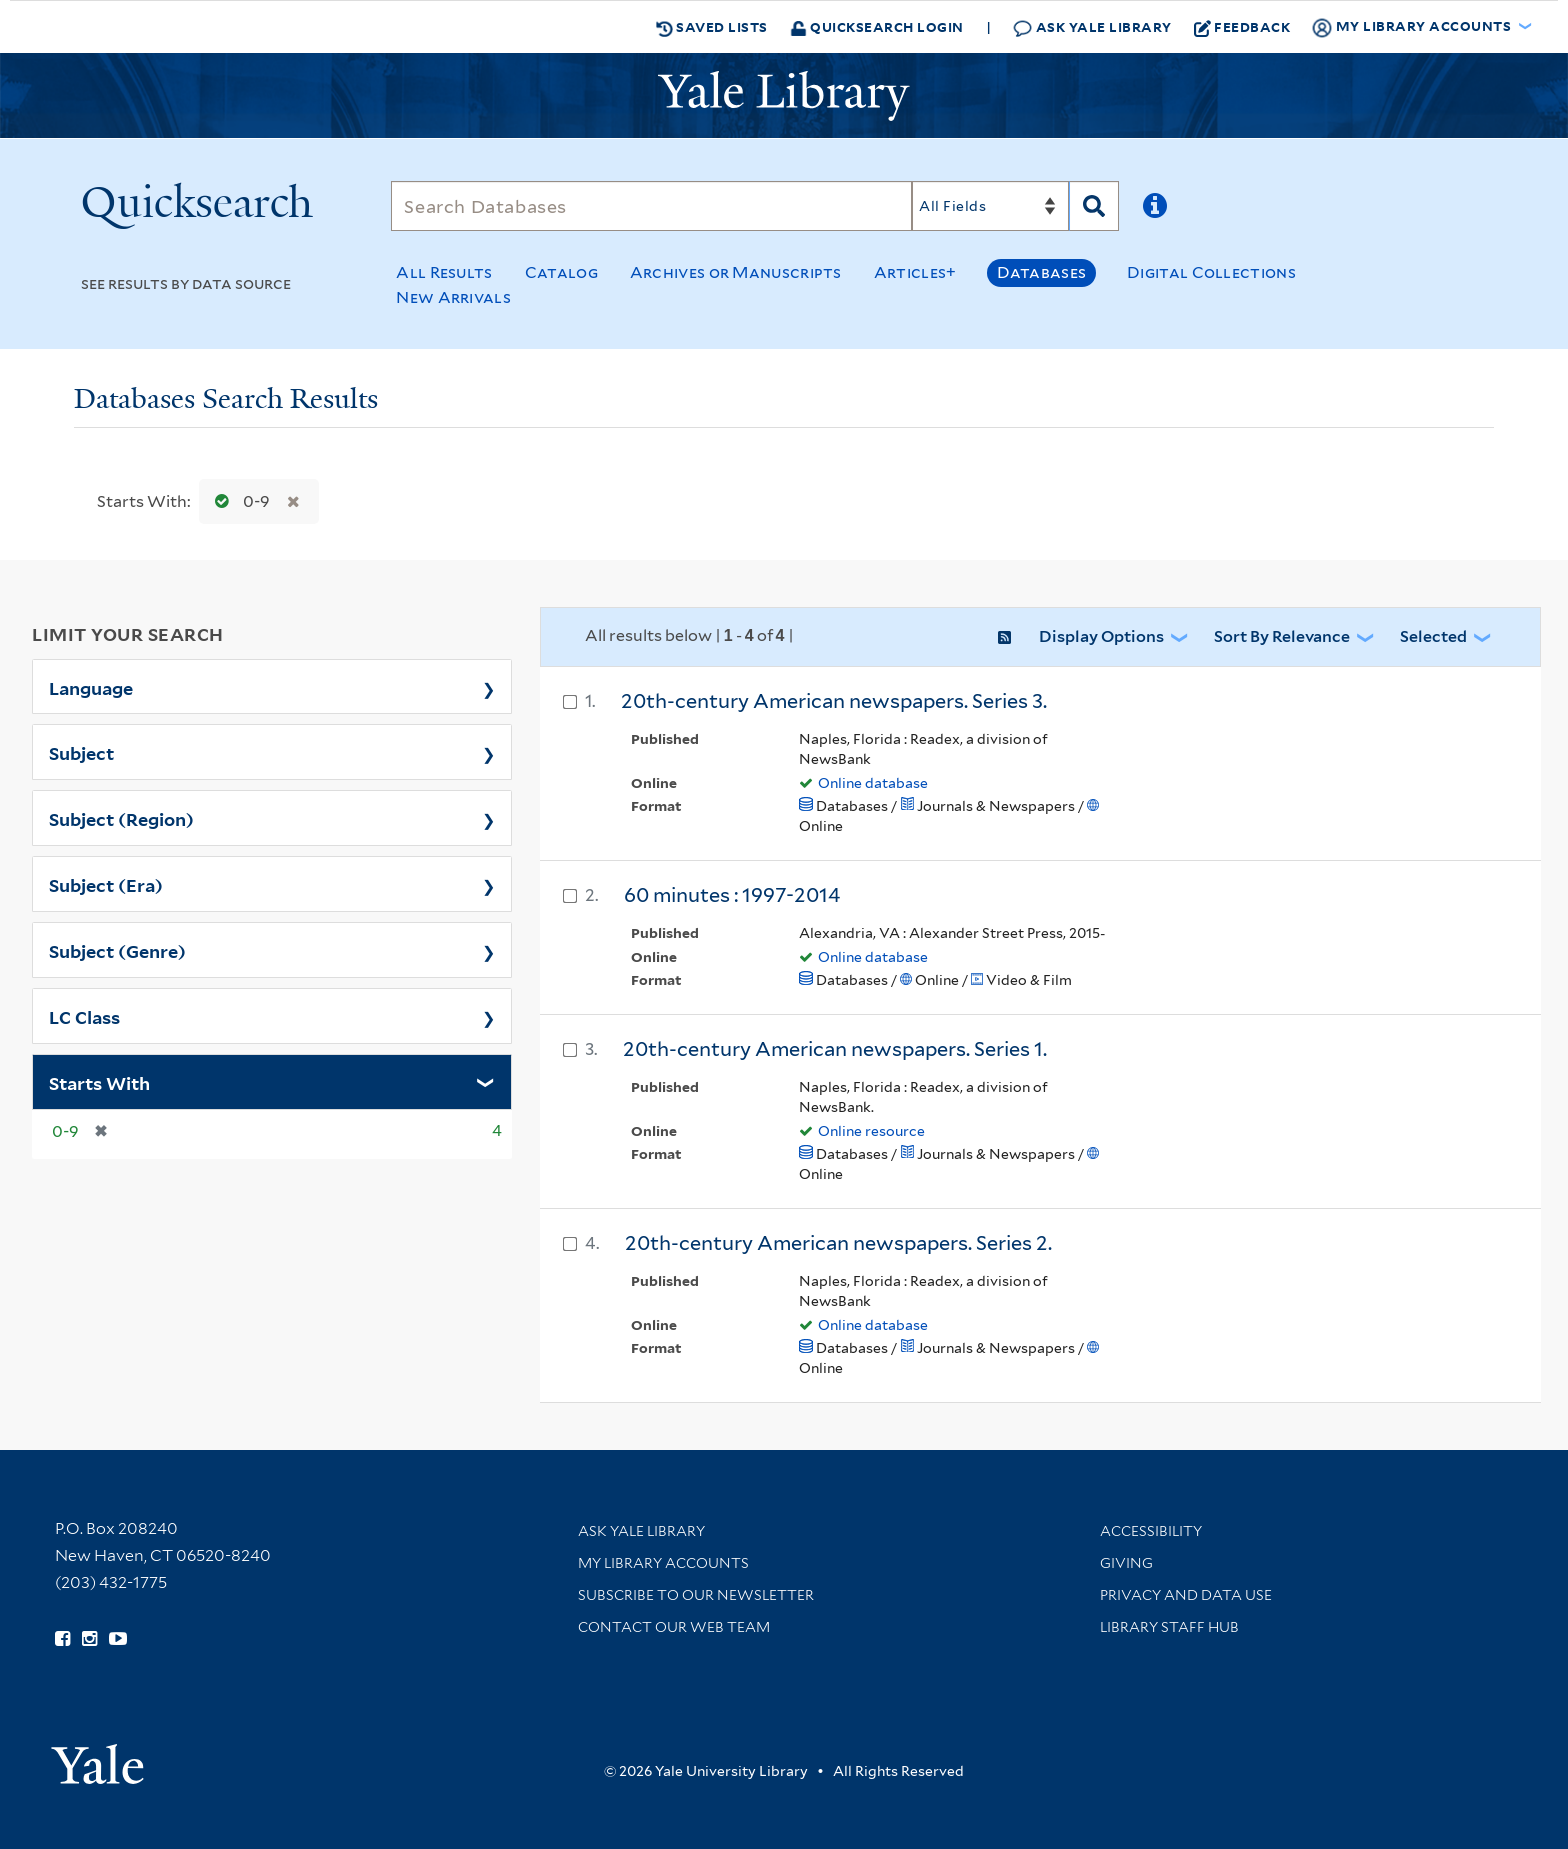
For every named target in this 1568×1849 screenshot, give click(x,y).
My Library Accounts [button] (1413, 27)
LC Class (84, 1016)
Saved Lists (712, 27)
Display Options (1101, 636)
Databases (1041, 272)
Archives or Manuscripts (736, 272)
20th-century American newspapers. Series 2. (838, 1243)
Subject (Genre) (117, 950)
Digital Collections (1211, 272)
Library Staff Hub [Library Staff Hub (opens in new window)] (1169, 1627)
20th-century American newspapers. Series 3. (834, 701)
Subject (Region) (121, 818)
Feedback (1242, 27)
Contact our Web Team (674, 1627)
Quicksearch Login (877, 26)
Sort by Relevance (1282, 636)
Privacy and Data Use (1186, 1595)
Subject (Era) (106, 884)
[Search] (651, 206)
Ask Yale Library (1092, 27)
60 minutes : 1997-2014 (732, 895)
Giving (1126, 1563)
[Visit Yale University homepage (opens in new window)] (97, 1757)
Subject (81, 752)
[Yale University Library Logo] (784, 96)
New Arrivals (453, 297)
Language (91, 687)
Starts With (99, 1082)
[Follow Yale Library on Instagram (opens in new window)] (89, 1639)
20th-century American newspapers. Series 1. (835, 1049)
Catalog (561, 272)
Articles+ (915, 272)
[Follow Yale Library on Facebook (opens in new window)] (62, 1639)
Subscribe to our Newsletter (696, 1595)
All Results (444, 272)
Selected (1433, 636)
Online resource (871, 1131)
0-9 (238, 501)
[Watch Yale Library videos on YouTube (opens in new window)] (118, 1639)
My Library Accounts (663, 1563)
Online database (873, 783)
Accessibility (1151, 1531)
